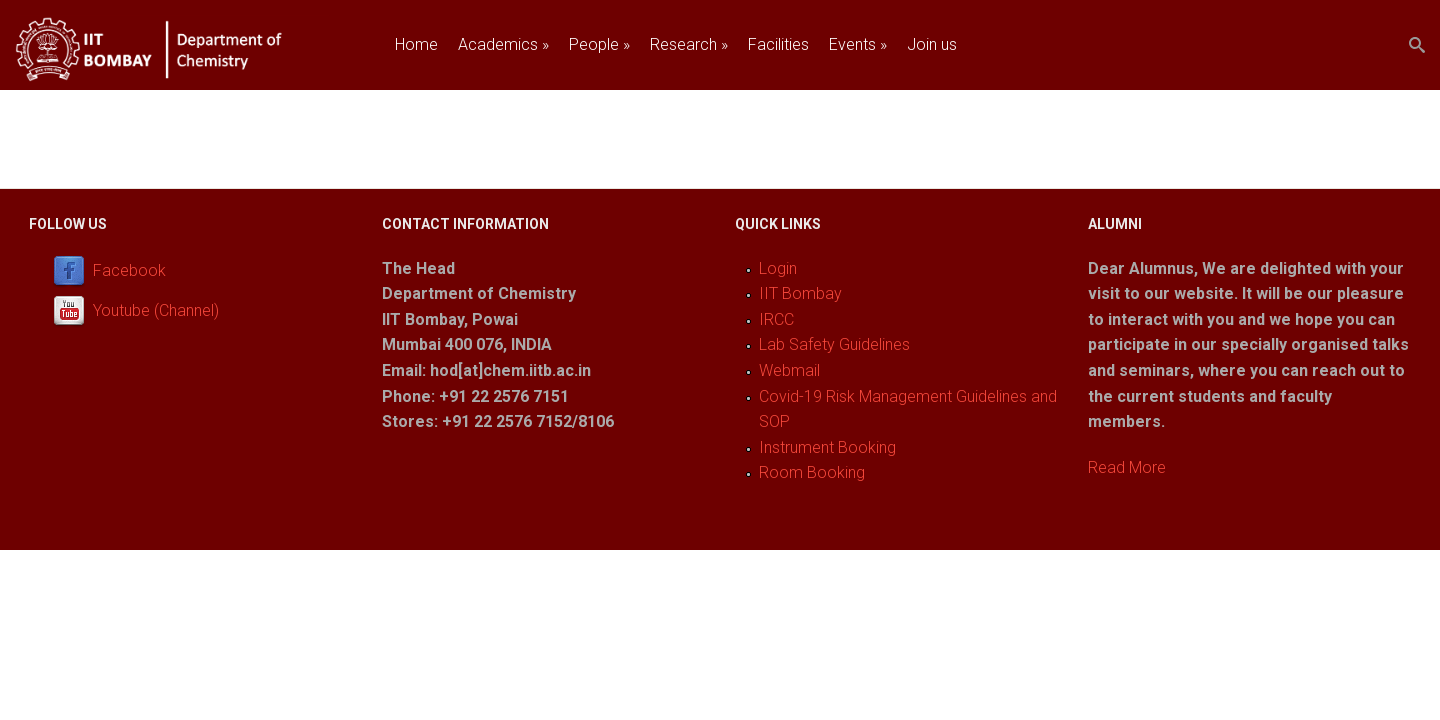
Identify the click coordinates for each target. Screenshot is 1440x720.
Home (416, 44)
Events (858, 44)
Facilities (778, 44)
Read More (1127, 467)
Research (689, 44)
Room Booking (812, 472)
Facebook (129, 270)
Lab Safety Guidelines (834, 344)
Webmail (789, 370)
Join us (932, 44)
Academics (503, 44)
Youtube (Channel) (156, 310)
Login (778, 268)
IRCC (776, 319)
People (599, 44)
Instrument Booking (827, 447)
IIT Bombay (800, 293)
